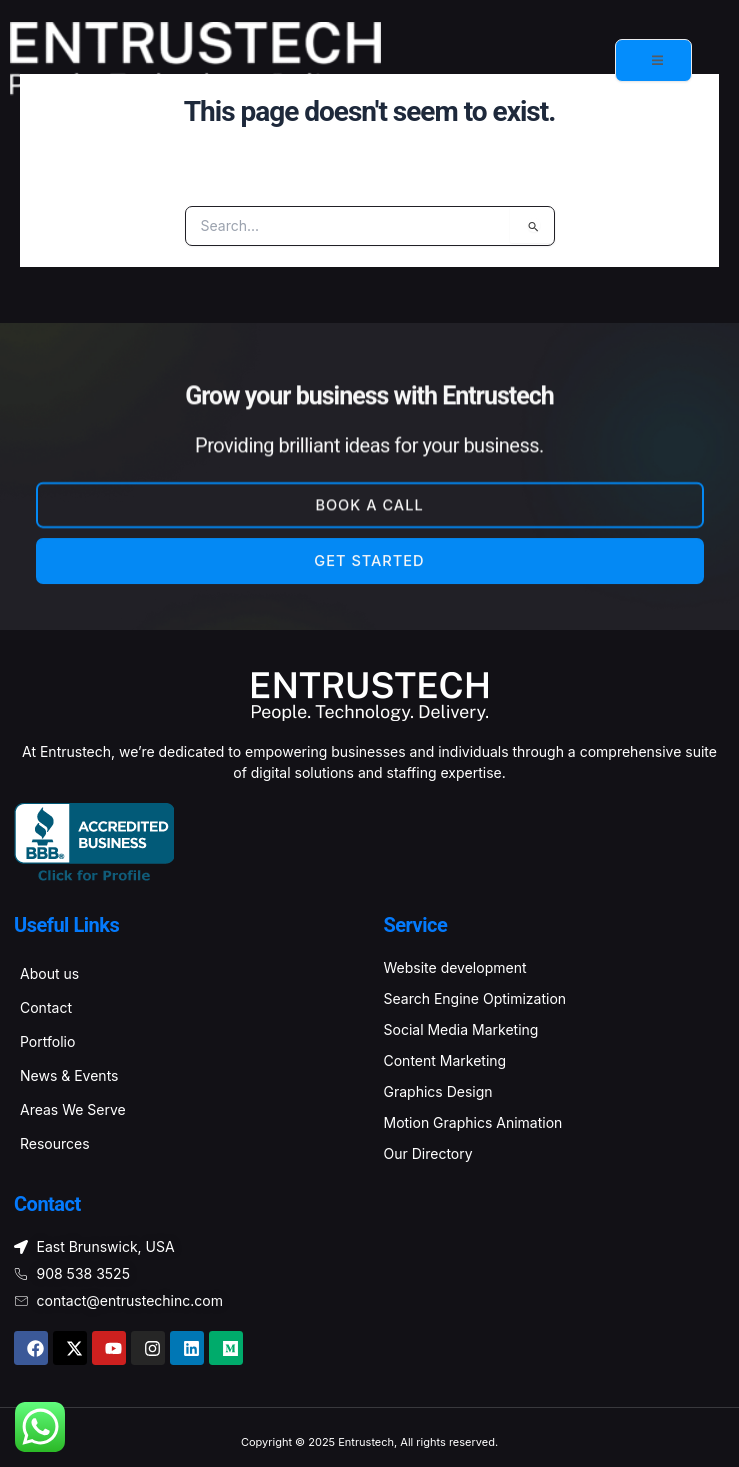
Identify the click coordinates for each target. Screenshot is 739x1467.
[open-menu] (653, 60)
